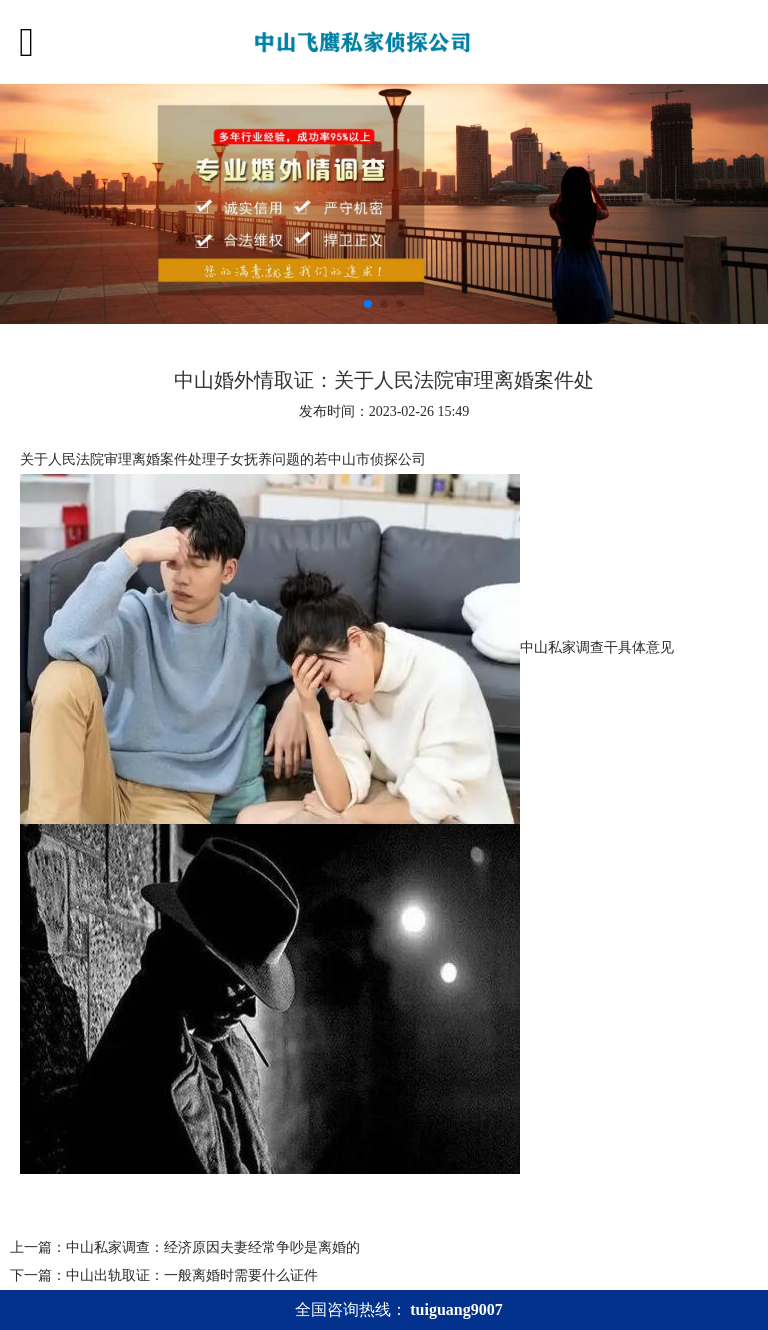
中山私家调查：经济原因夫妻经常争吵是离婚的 (213, 1247)
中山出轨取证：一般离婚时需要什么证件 (192, 1275)
